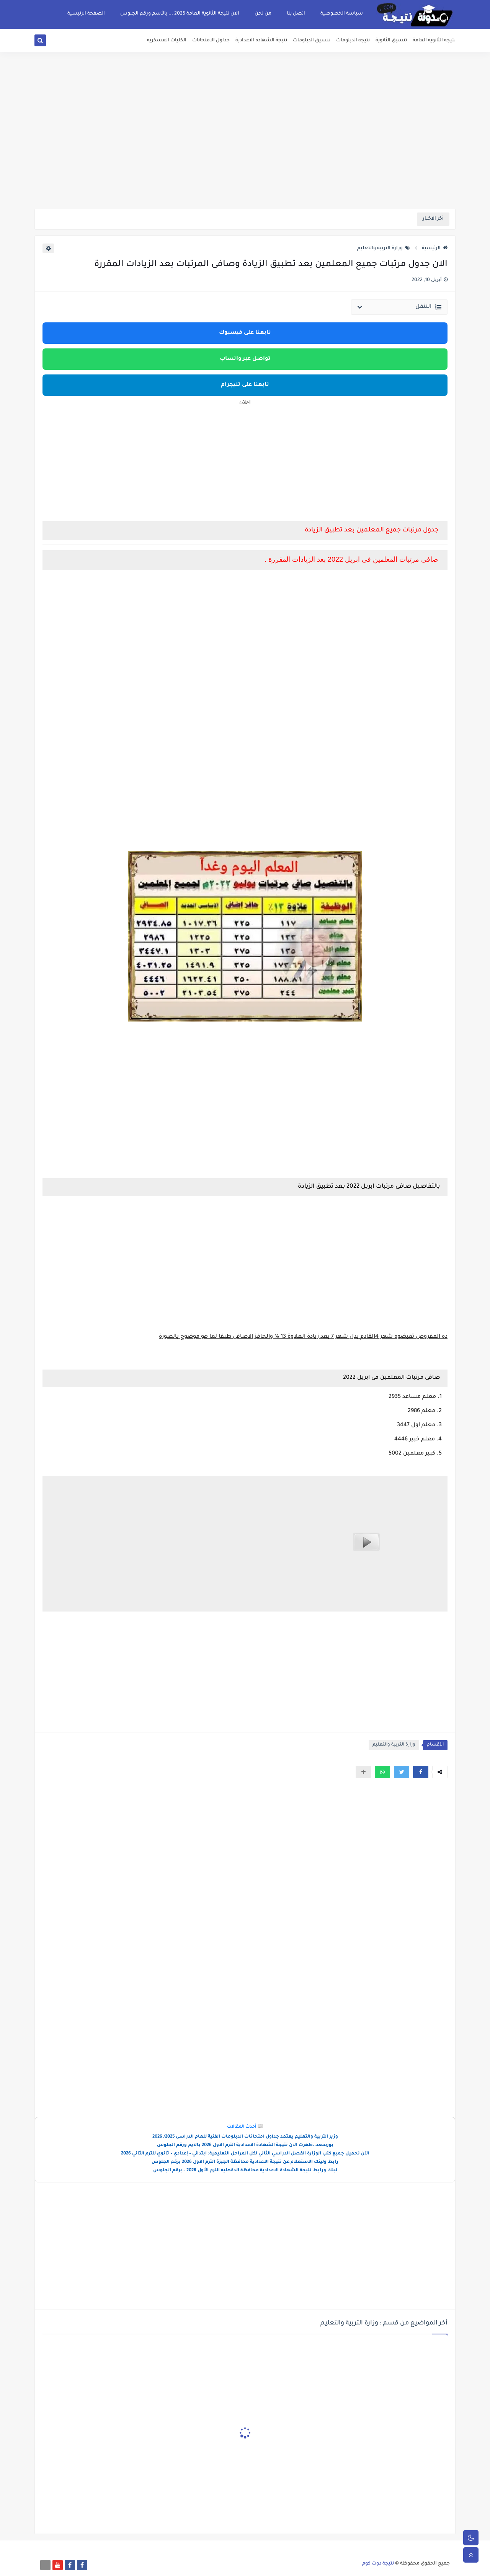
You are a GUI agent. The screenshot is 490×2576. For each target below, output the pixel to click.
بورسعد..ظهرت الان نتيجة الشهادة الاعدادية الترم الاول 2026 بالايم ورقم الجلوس (245, 2145)
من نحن (263, 13)
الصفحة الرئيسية (86, 13)
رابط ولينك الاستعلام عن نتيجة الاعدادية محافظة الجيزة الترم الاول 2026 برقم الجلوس (245, 2162)
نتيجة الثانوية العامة (434, 40)
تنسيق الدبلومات (311, 40)
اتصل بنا (296, 13)
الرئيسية (435, 248)
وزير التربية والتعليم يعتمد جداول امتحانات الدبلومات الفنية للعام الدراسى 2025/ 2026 (245, 2137)
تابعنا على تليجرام (245, 385)
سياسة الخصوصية (341, 13)
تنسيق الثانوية (391, 40)
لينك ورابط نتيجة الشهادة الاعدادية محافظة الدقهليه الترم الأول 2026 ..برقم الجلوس (245, 2170)
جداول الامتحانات (211, 40)
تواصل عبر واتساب (245, 359)
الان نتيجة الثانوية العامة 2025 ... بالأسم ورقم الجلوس (179, 13)
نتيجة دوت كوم (378, 2563)
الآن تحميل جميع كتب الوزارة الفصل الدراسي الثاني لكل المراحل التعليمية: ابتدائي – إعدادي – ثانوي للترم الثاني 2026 (245, 2153)
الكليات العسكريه (166, 40)
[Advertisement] (245, 149)
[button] (420, 1772)
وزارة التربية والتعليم (383, 248)
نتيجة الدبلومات (353, 40)
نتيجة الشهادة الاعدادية (261, 40)
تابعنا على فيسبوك (245, 333)
